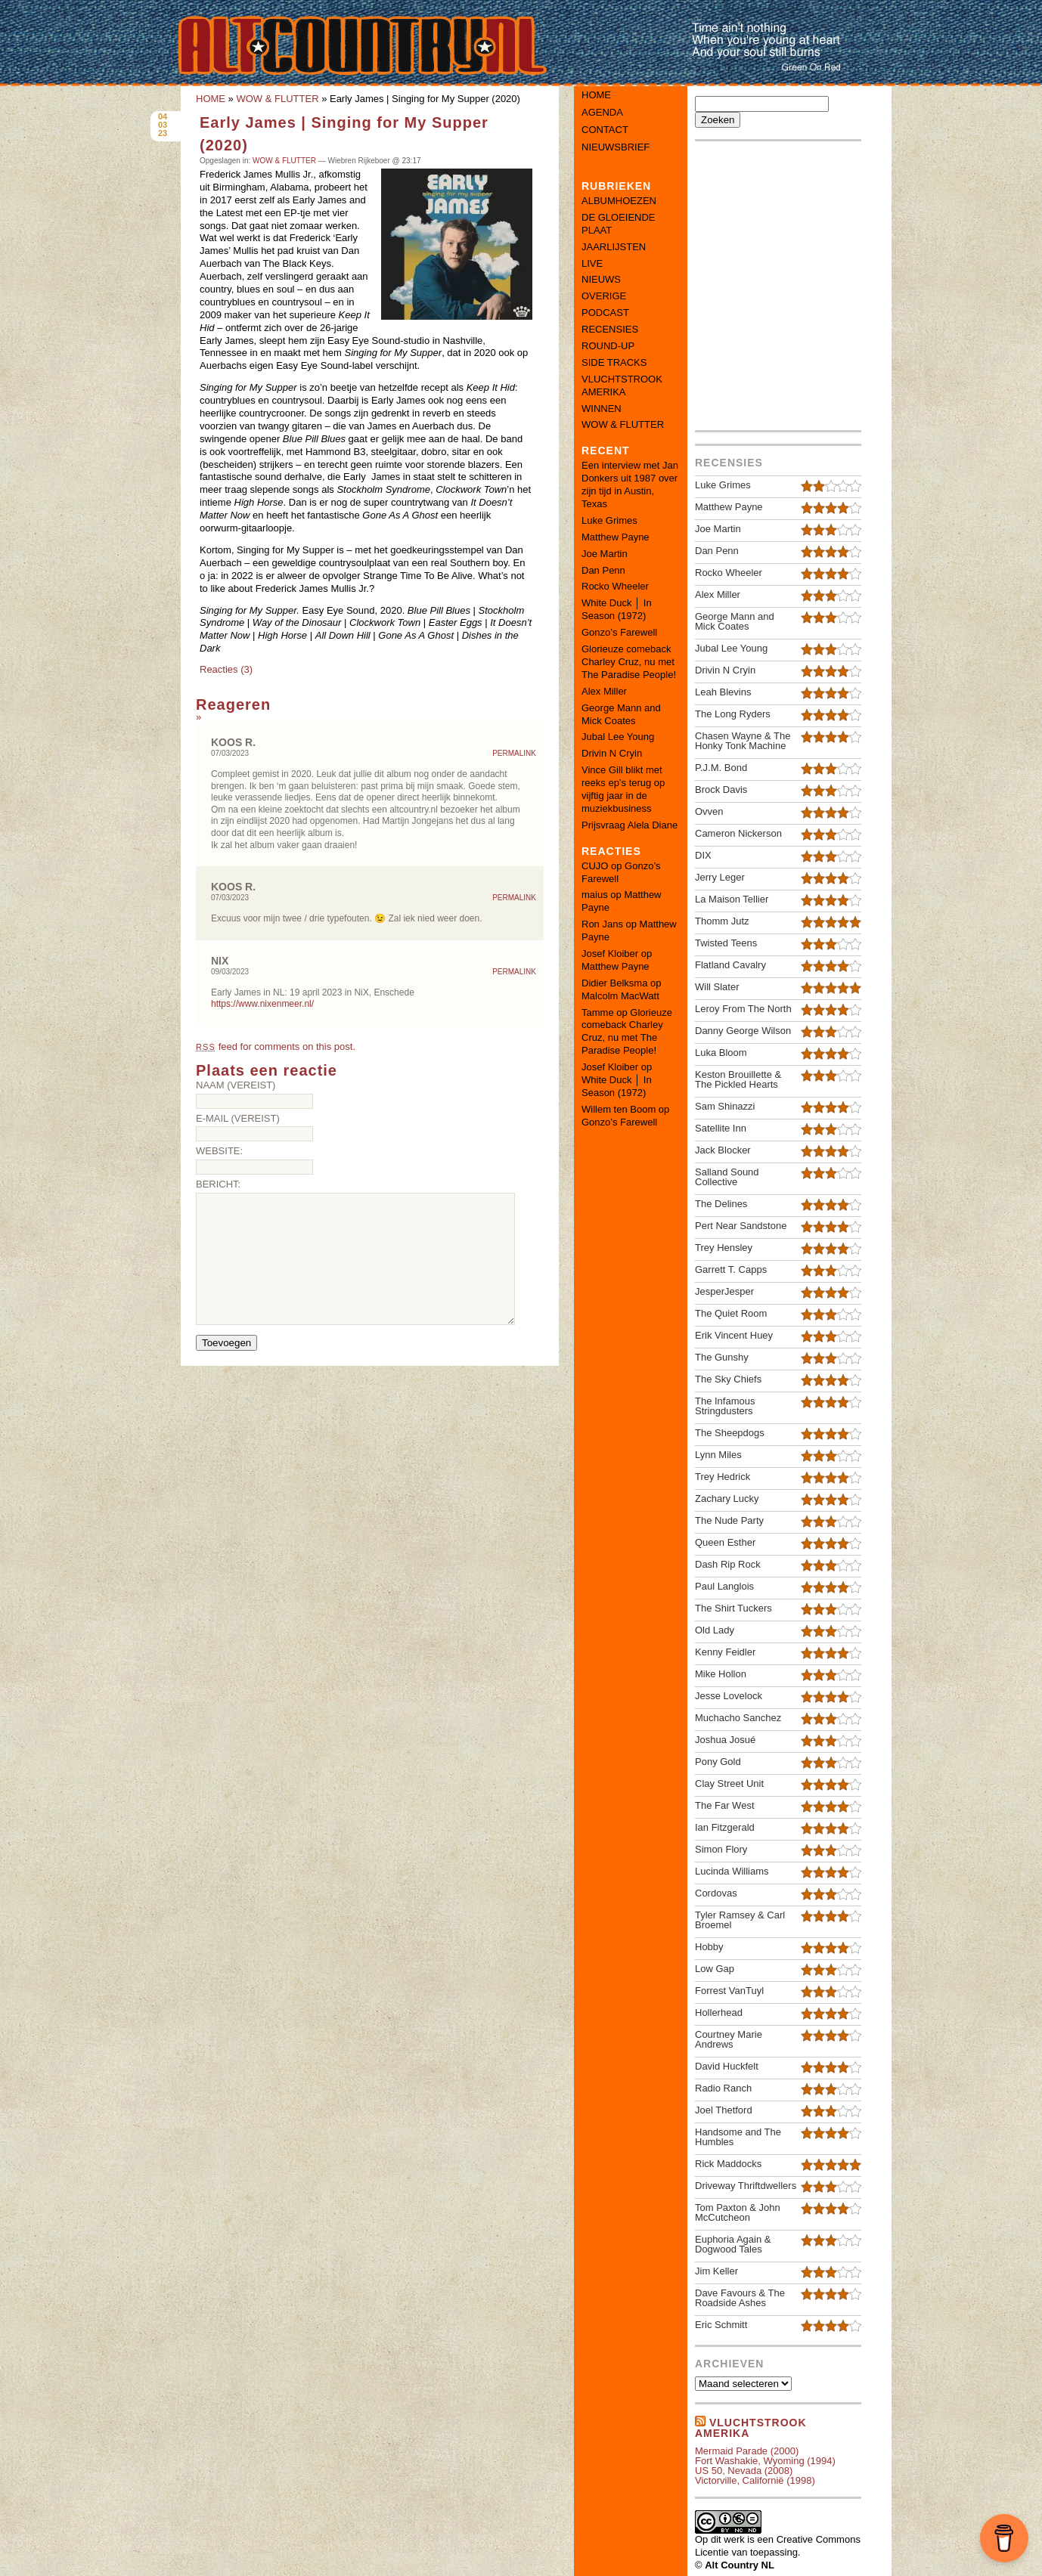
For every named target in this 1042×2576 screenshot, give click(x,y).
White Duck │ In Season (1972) (616, 609)
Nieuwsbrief (615, 147)
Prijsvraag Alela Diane (629, 825)
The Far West (725, 1805)
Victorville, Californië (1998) (755, 2480)
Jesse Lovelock (728, 1695)
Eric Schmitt (721, 2324)
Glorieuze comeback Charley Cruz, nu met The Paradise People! (628, 661)
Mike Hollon (720, 1674)
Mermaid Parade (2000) (747, 2451)
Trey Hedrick (722, 1476)
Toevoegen (226, 1342)
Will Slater (717, 986)
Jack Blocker (723, 1150)
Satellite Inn (720, 1128)
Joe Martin (604, 553)
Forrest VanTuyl (729, 1990)
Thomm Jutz (722, 921)
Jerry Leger (720, 877)
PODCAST (605, 312)
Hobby (709, 1946)
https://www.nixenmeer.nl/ (262, 1004)
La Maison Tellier (731, 899)
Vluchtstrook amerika (751, 2428)
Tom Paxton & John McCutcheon (737, 2212)
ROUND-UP (607, 345)
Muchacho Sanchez (738, 1717)
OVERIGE (603, 296)
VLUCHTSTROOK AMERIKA (621, 385)
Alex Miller (604, 691)
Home (596, 95)
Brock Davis (721, 789)
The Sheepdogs (729, 1432)
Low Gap (714, 1968)
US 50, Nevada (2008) (743, 2470)
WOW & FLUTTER (277, 98)
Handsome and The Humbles (738, 2136)
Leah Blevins (723, 692)
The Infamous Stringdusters (725, 1405)
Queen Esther (725, 1542)
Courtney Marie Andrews (728, 2039)
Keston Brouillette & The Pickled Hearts (738, 1079)
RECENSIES (609, 329)
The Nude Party (729, 1520)
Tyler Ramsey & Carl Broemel (740, 1919)
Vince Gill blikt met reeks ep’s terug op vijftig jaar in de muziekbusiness (623, 789)
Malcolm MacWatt (620, 996)
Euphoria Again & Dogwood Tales (733, 2244)
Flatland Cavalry (730, 965)
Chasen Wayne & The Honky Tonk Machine (742, 740)
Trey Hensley (723, 1247)
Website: (219, 1150)
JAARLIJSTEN (613, 246)
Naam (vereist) (235, 1085)
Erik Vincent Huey (734, 1335)
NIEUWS (601, 279)
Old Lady (714, 1630)
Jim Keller (716, 2271)
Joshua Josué (725, 1739)
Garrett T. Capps (731, 1269)
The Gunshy (722, 1357)
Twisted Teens (726, 943)
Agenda (602, 112)
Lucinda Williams (732, 1871)
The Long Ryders (733, 714)
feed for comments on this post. (275, 1046)
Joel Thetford (723, 2110)
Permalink (514, 753)
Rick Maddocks (728, 2163)
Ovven (709, 811)
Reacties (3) (226, 669)
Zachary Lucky (727, 1498)
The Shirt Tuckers (733, 1608)
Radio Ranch (723, 2088)
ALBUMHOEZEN (618, 200)
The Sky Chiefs (728, 1379)
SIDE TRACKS (614, 362)
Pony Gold (718, 1761)
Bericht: (218, 1184)
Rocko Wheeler (615, 586)
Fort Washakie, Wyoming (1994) (765, 2460)
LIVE (592, 263)
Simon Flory (721, 1849)
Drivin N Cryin (611, 753)
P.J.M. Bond (721, 767)
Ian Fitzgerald (725, 1827)
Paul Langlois (724, 1586)
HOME (210, 98)
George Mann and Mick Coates (621, 714)
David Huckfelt (726, 2066)
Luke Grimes (609, 520)
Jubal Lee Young (617, 736)
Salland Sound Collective (727, 1176)
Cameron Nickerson (738, 833)
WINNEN (601, 408)
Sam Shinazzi (725, 1106)
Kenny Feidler (725, 1652)
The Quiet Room (731, 1313)
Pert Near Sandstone (740, 1225)
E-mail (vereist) (238, 1118)
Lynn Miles (718, 1454)
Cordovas (716, 1893)
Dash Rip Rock (728, 1564)
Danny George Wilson (743, 1030)
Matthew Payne (615, 537)
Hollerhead (719, 2012)
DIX (703, 855)
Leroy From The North (743, 1008)
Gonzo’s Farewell (619, 632)
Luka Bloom (721, 1052)
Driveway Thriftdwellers (745, 2185)
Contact (604, 129)
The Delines (721, 1203)
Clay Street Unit (729, 1783)
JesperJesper (724, 1291)
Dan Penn (603, 570)
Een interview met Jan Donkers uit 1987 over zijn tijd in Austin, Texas (629, 484)
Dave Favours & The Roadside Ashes (740, 2297)
